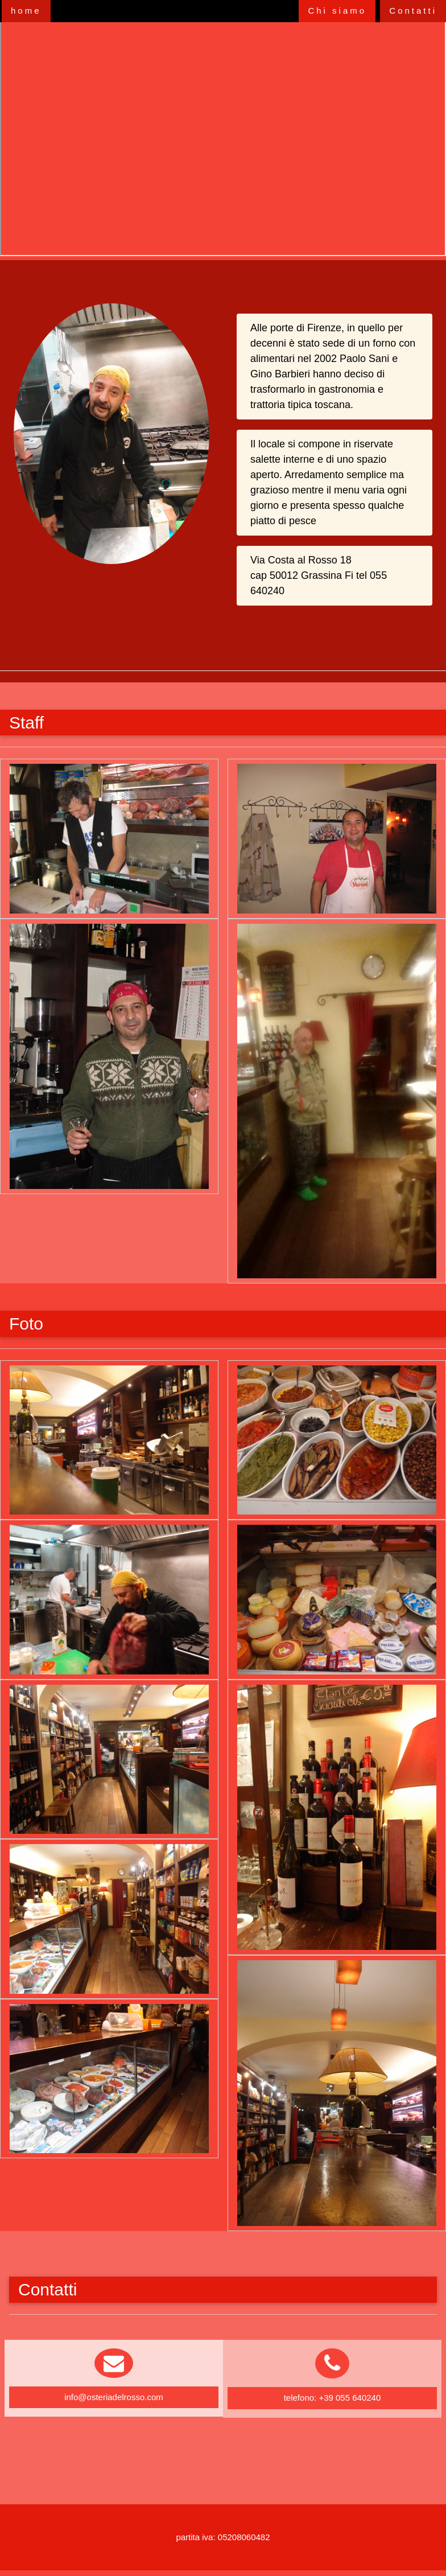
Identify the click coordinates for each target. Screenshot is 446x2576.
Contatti (413, 10)
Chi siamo (337, 10)
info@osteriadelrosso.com (113, 2397)
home (26, 10)
